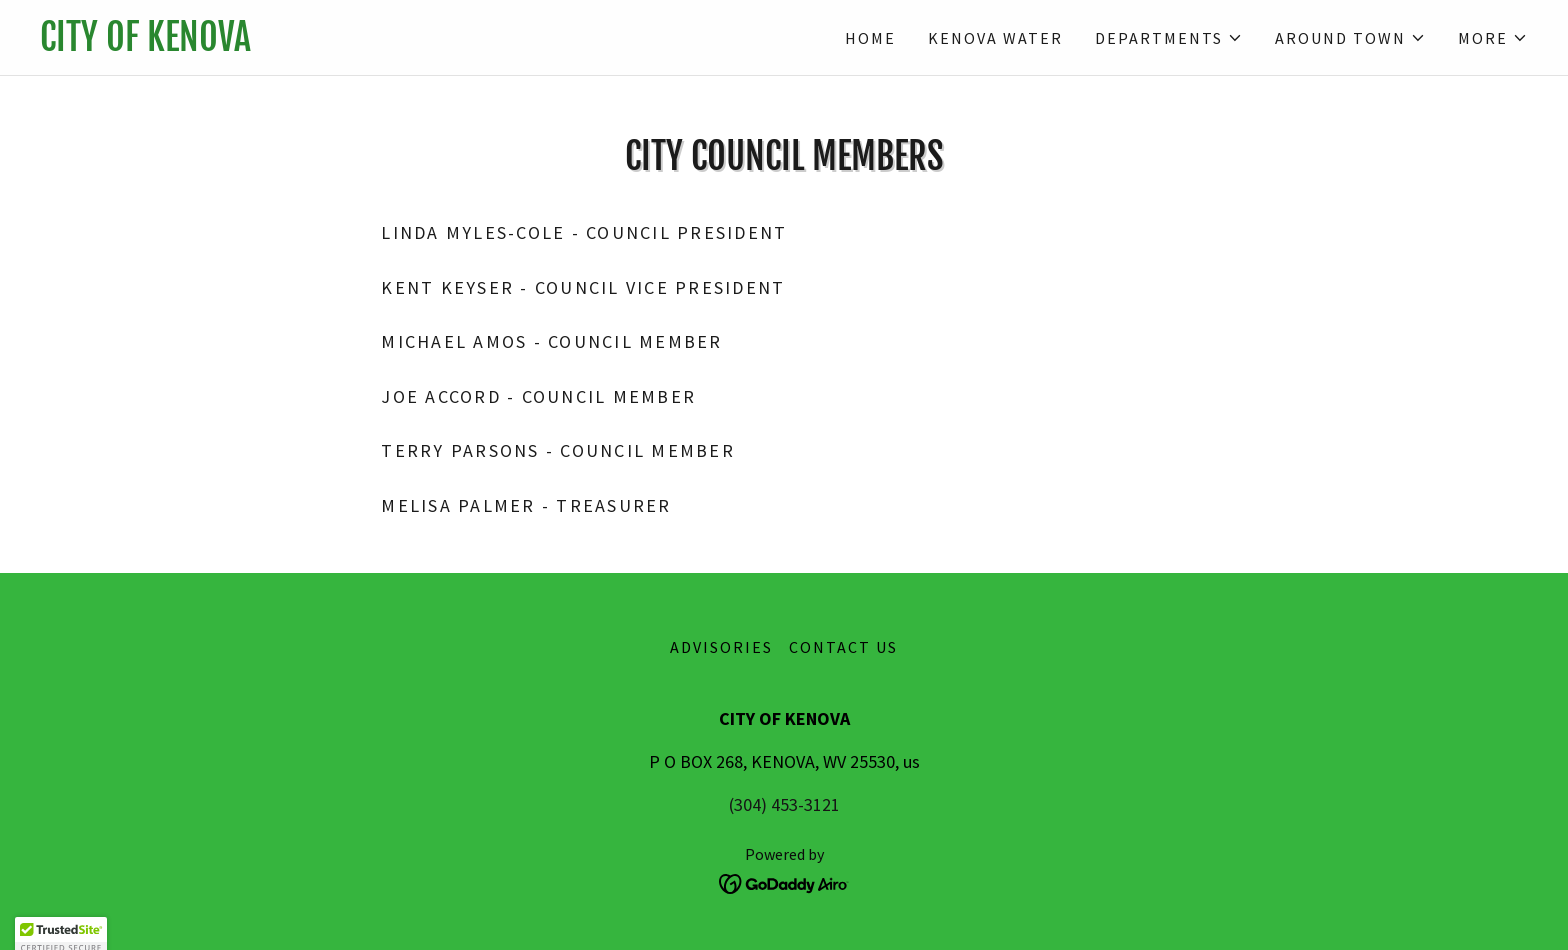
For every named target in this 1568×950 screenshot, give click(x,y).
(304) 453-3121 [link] (784, 804)
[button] (1169, 38)
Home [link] (870, 38)
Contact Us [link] (843, 647)
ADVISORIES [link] (721, 647)
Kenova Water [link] (995, 38)
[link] (412, 44)
